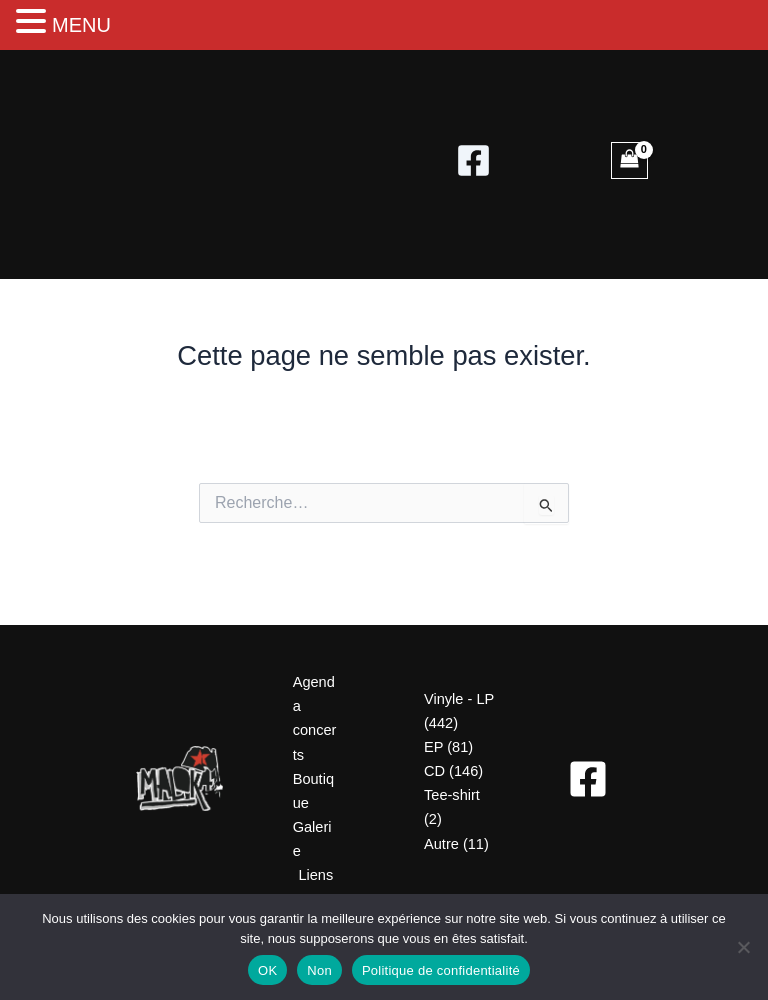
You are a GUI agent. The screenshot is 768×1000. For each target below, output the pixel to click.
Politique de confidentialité (441, 970)
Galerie (312, 839)
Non (319, 970)
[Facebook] (473, 160)
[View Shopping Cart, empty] (629, 160)
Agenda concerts (315, 718)
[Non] (743, 947)
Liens (315, 875)
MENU (81, 25)
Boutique (313, 791)
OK (267, 970)
